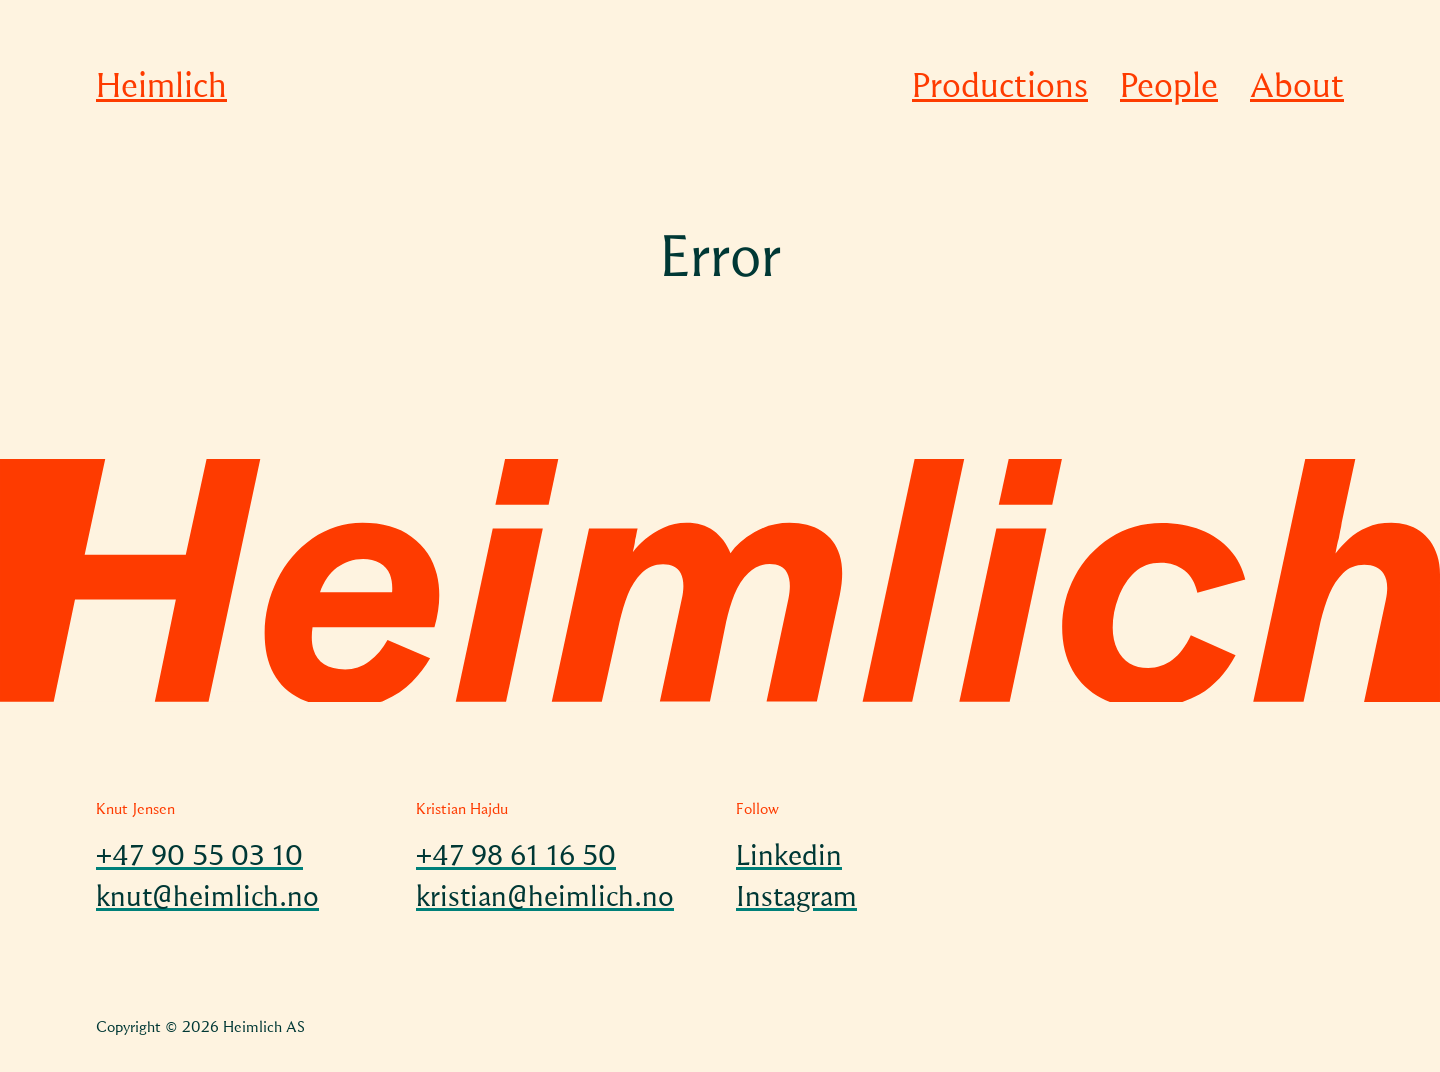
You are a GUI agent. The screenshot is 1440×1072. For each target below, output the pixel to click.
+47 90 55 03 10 (199, 858)
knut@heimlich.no (207, 899)
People (1169, 88)
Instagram (796, 899)
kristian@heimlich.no (545, 899)
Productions (1000, 88)
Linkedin (789, 858)
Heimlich (161, 88)
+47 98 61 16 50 (516, 858)
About (1297, 88)
